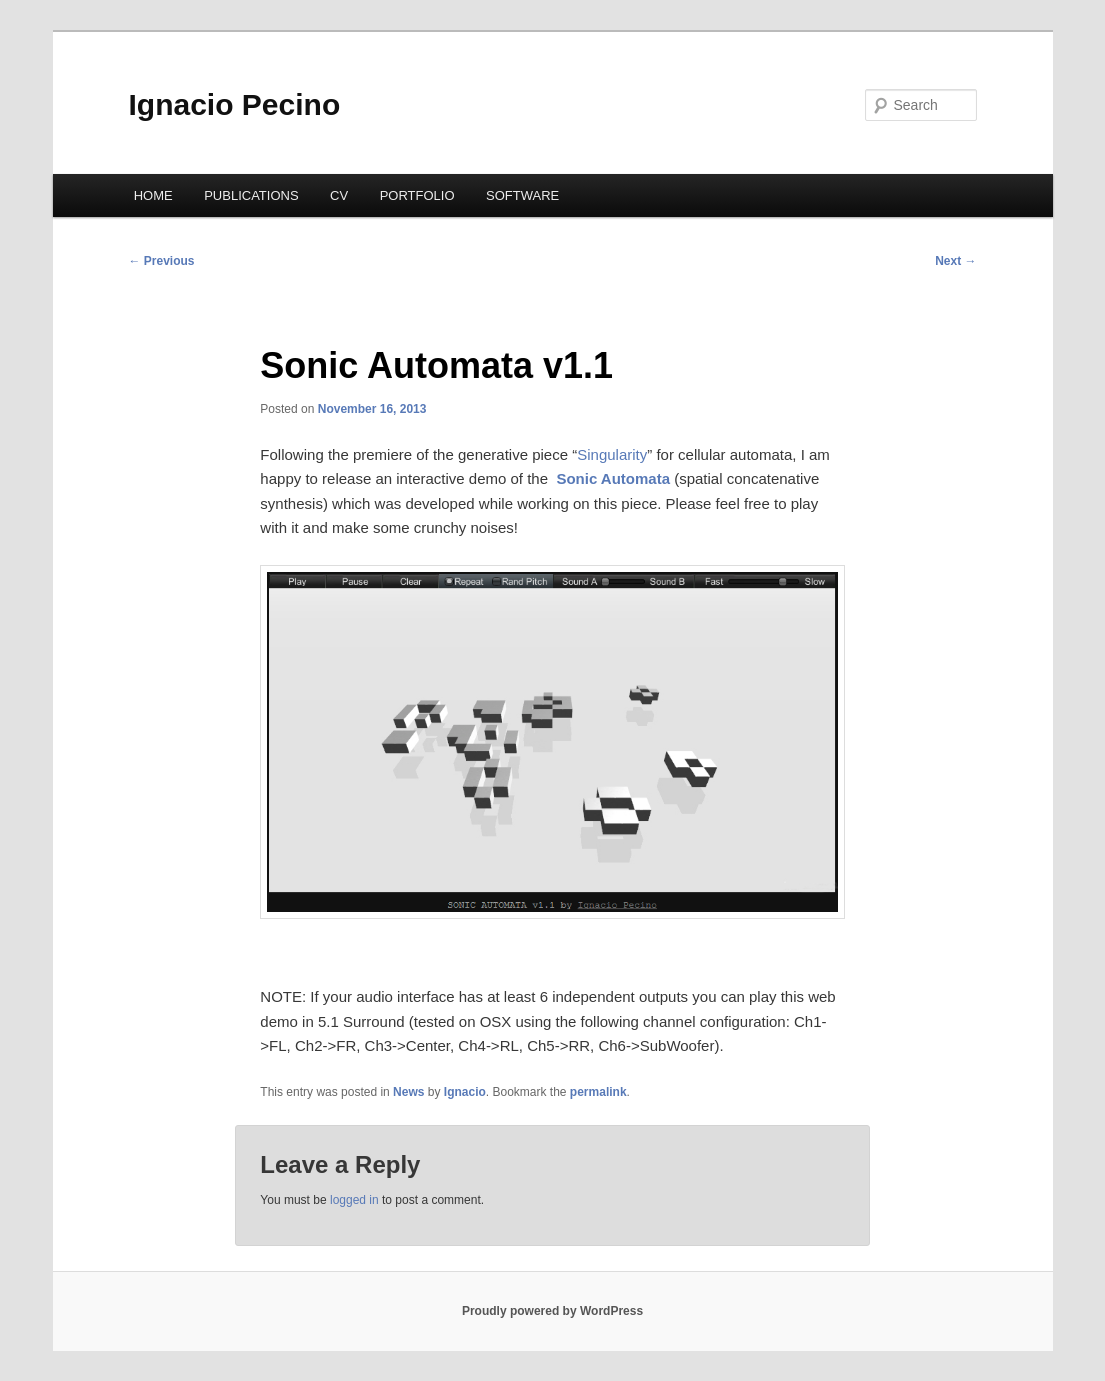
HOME (153, 195)
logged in (354, 1200)
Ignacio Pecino (235, 104)
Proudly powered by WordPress (552, 1311)
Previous (162, 261)
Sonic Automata (613, 478)
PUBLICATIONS (251, 195)
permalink (598, 1092)
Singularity (612, 454)
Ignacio (465, 1092)
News (408, 1092)
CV (339, 195)
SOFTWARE (522, 195)
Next (955, 261)
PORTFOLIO (417, 195)
